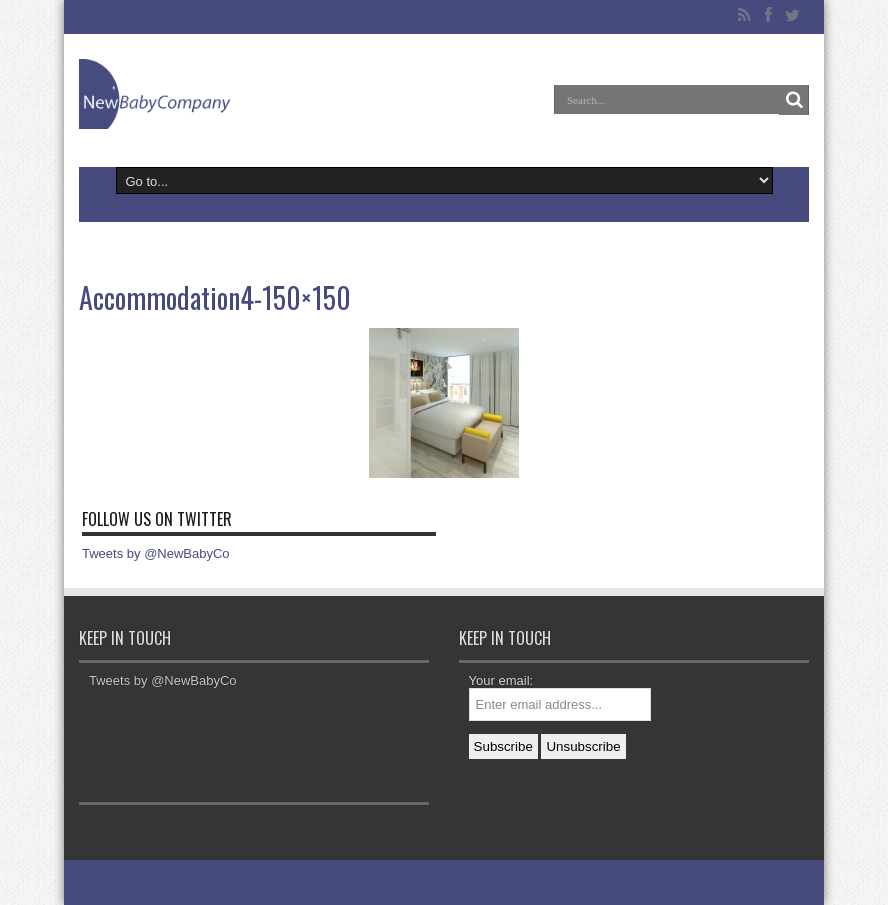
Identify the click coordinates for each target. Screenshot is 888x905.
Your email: (501, 680)
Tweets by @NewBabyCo (156, 553)
